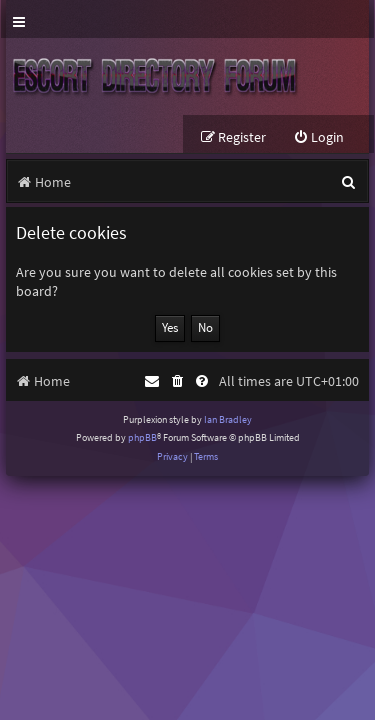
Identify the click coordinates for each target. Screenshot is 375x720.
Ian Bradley (228, 419)
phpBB (142, 437)
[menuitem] (318, 137)
